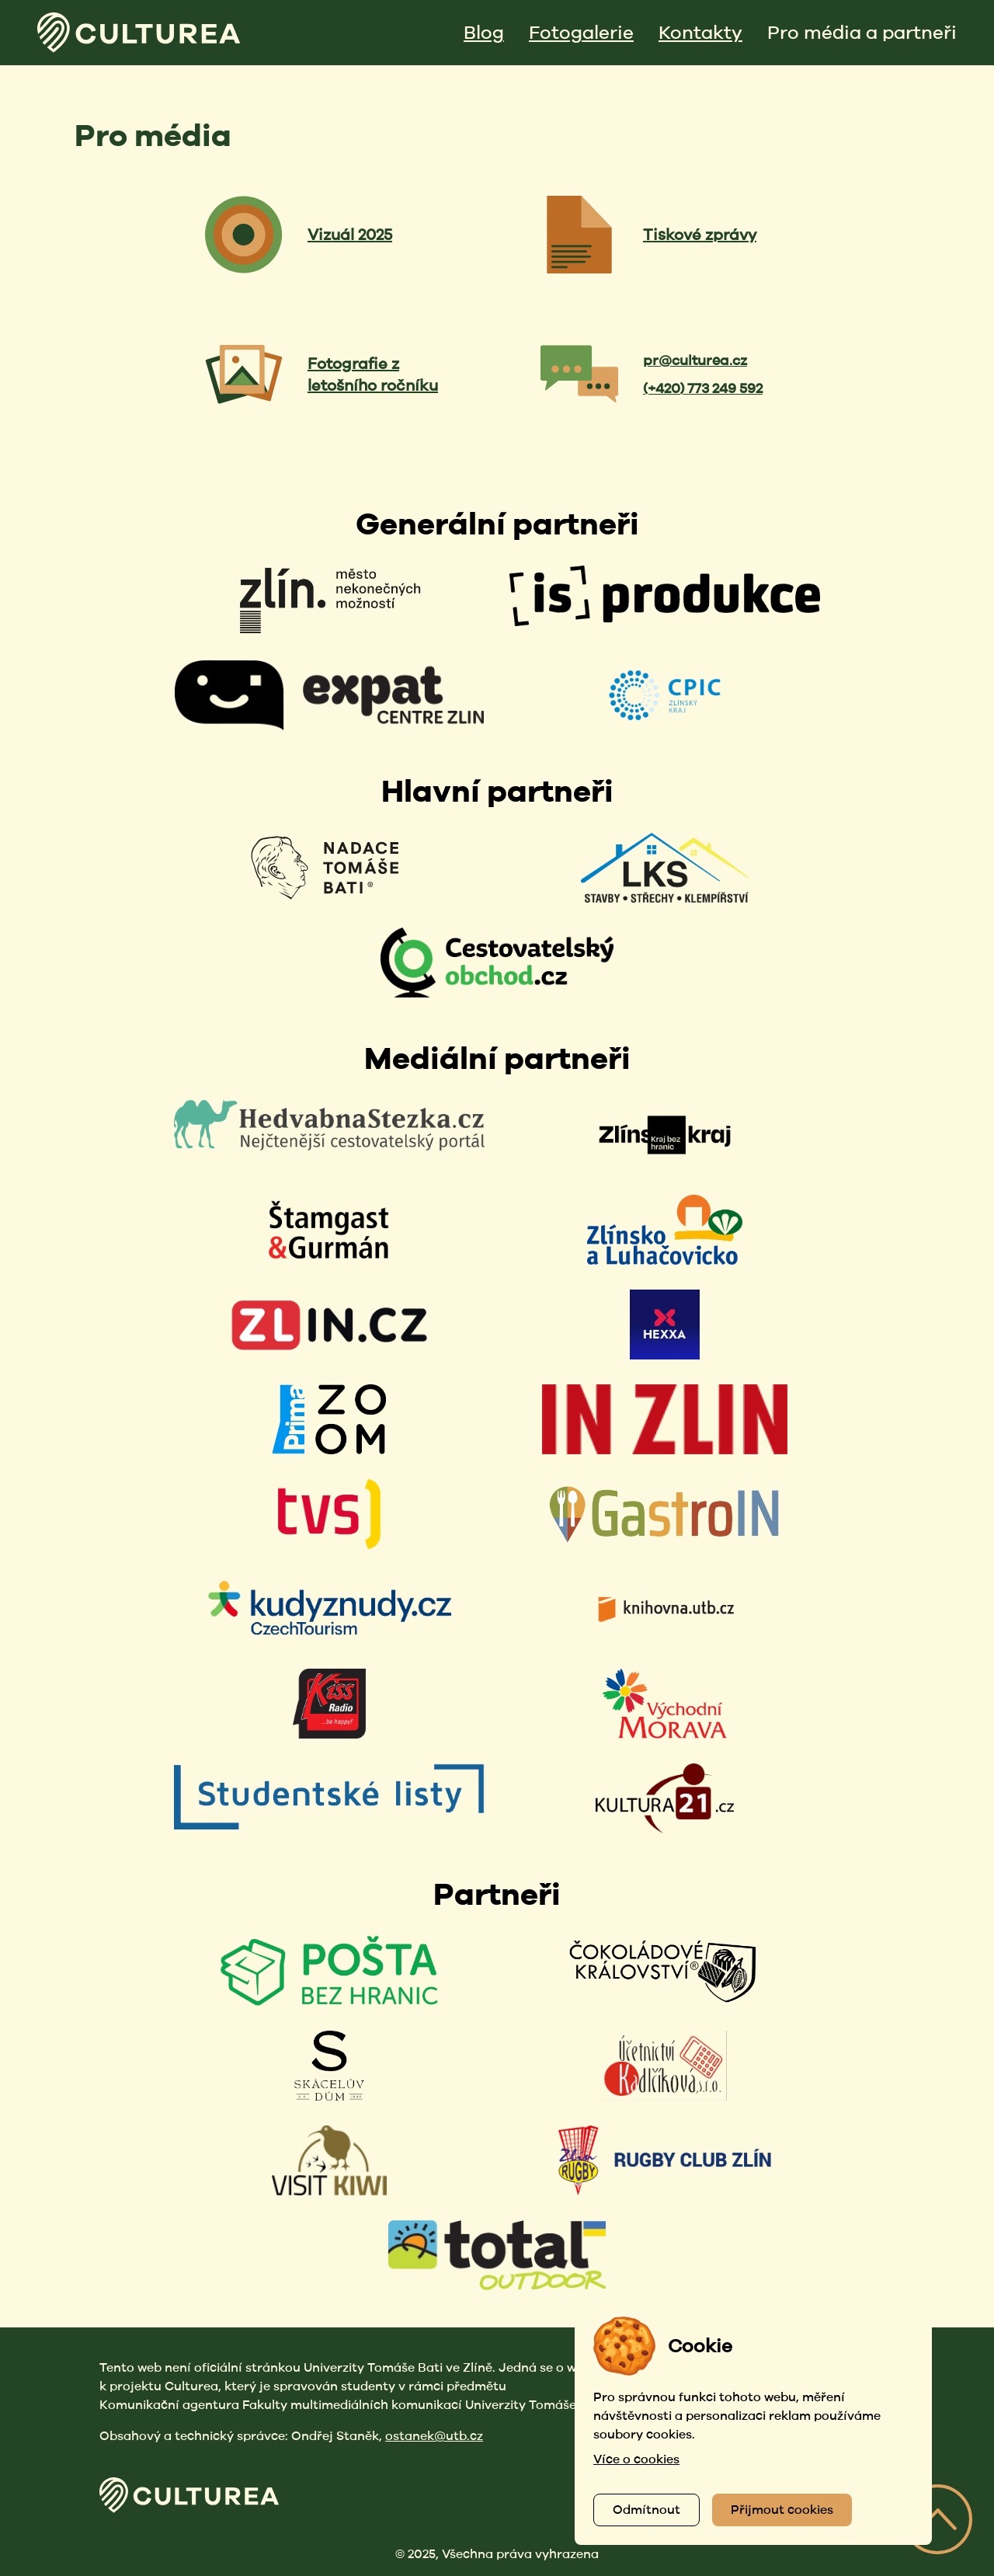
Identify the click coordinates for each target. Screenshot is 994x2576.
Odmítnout (646, 2509)
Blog (484, 32)
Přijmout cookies (782, 2509)
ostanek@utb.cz (434, 2435)
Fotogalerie (581, 32)
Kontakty (700, 32)
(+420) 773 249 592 (703, 388)
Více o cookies (636, 2459)
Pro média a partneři (862, 32)
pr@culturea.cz (695, 360)
